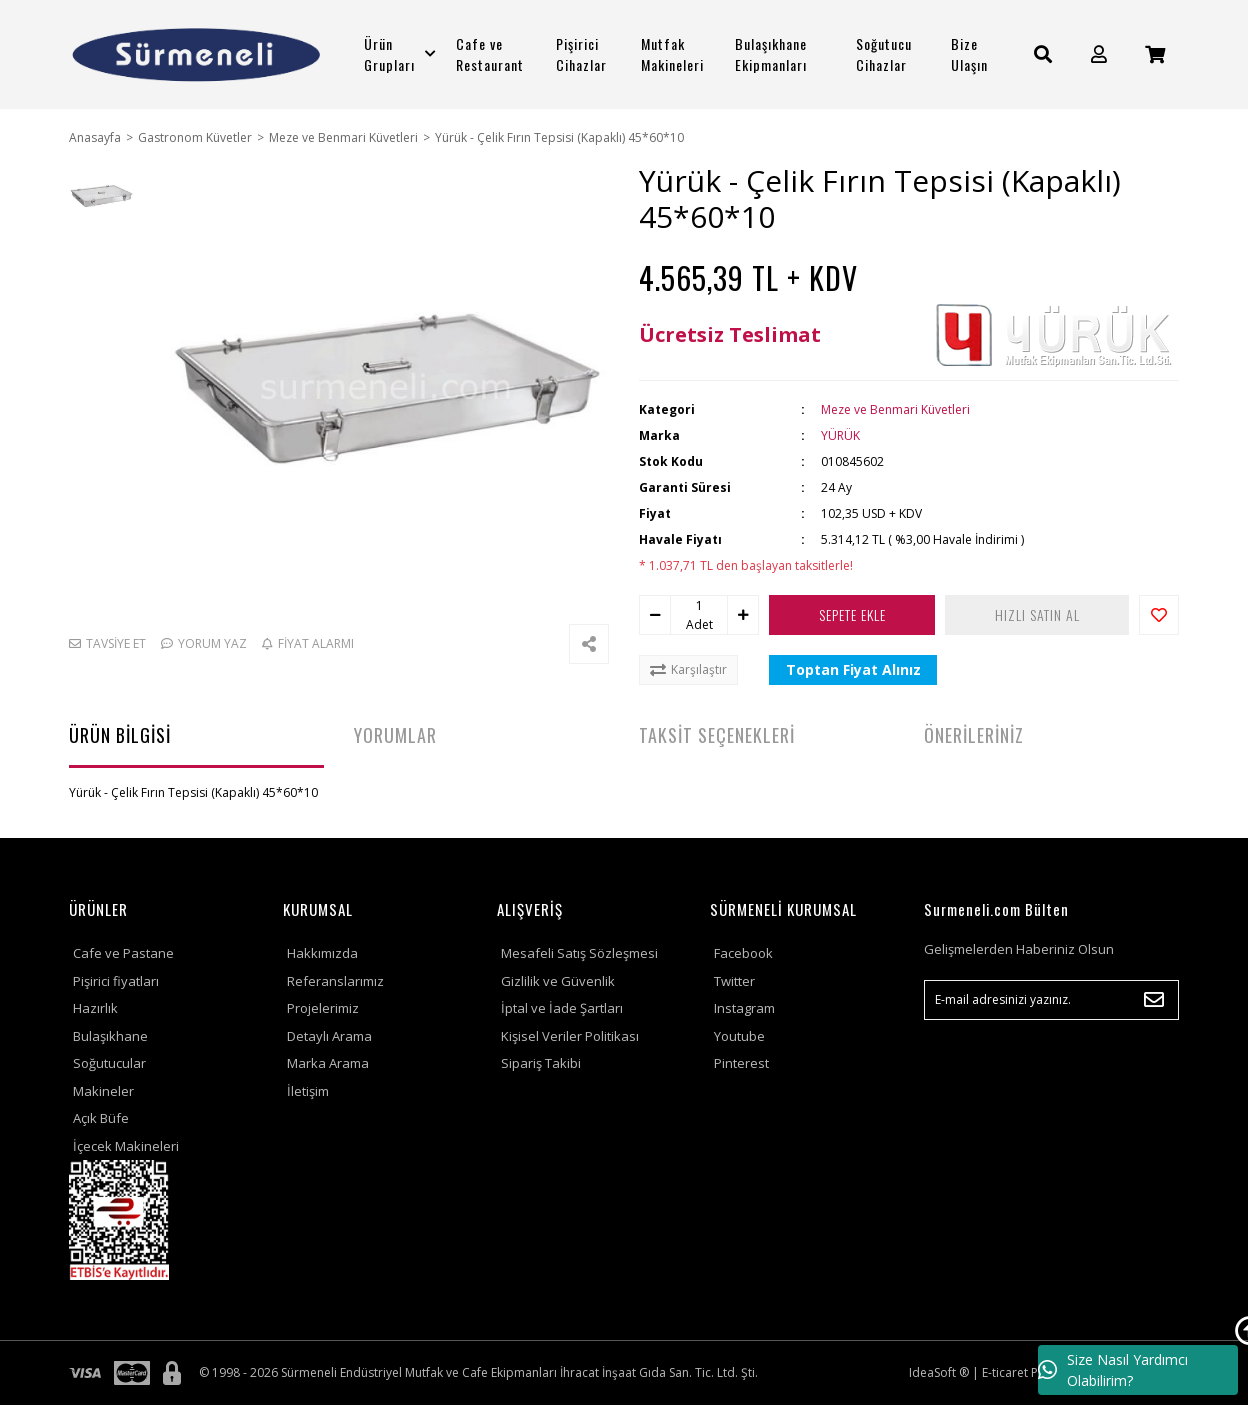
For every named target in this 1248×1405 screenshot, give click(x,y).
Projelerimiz (323, 1008)
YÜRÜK (840, 435)
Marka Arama (328, 1063)
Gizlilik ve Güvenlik (558, 981)
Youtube (739, 1036)
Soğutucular (109, 1063)
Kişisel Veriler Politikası (570, 1036)
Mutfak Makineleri (672, 54)
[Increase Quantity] (743, 615)
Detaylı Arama (329, 1036)
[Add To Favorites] (1159, 615)
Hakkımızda (322, 953)
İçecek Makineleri (126, 1146)
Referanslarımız (335, 981)
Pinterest (741, 1063)
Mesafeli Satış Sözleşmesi (579, 953)
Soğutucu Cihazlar (884, 54)
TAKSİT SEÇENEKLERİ (717, 735)
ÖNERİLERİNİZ (974, 735)
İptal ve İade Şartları (562, 1008)
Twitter (734, 981)
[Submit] (1154, 1000)
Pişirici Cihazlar (581, 54)
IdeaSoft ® (939, 1372)
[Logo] (196, 54)
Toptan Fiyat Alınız (853, 669)
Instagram (744, 1008)
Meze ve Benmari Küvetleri (895, 409)
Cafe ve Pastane (123, 953)
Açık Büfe (101, 1118)
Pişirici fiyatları (116, 981)
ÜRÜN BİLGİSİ (120, 735)
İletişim (308, 1091)
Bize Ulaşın (969, 54)
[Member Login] (1099, 54)
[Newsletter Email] (1051, 1000)
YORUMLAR (395, 735)
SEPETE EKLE (852, 614)
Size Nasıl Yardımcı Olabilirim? (1113, 1370)
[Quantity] (699, 606)
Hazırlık (95, 1008)
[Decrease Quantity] (655, 615)
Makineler (103, 1091)
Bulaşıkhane (110, 1036)
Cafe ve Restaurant (490, 54)
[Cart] (1155, 54)
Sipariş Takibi (541, 1063)
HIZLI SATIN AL (1037, 614)
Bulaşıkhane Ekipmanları (771, 54)
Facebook (743, 953)
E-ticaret (1005, 1372)
